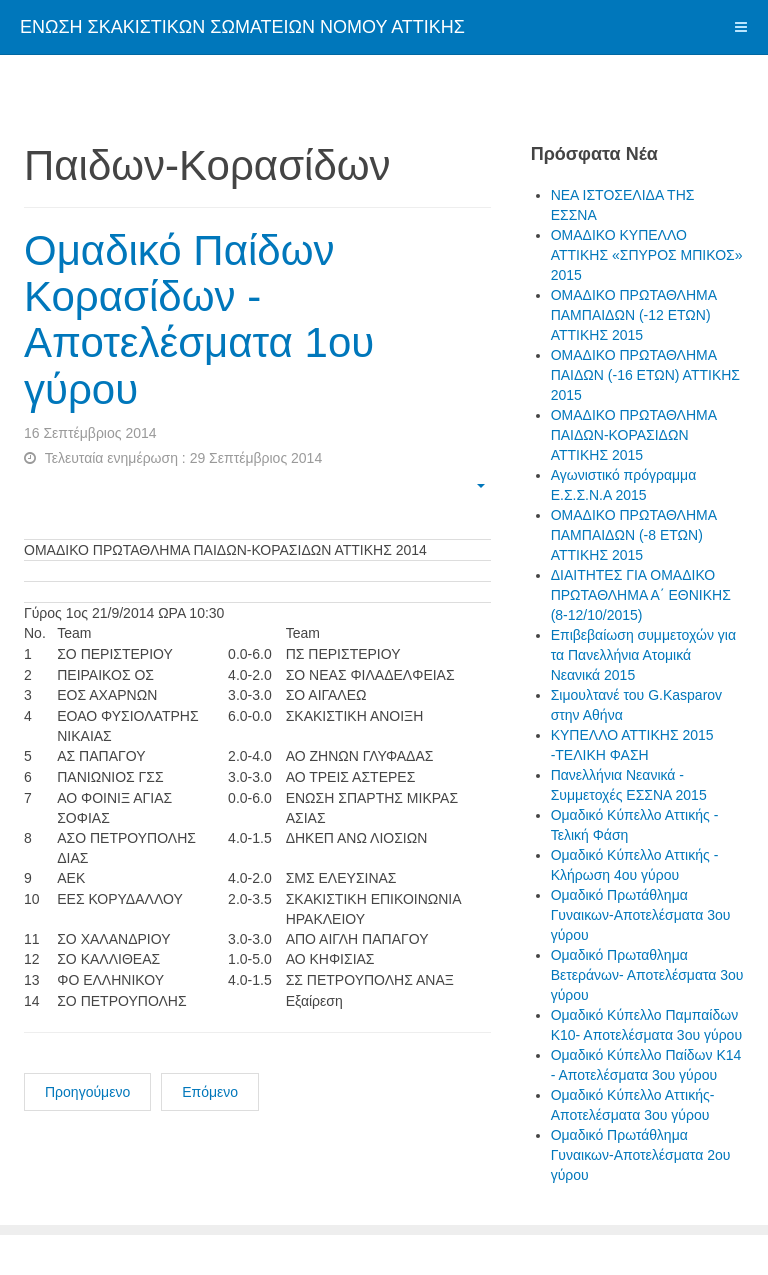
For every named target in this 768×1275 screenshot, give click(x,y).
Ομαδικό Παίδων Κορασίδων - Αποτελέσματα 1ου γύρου (199, 320)
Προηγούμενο (87, 1092)
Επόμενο (210, 1092)
